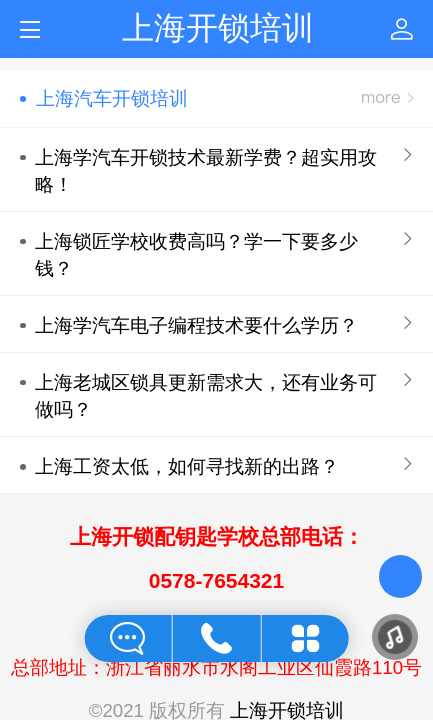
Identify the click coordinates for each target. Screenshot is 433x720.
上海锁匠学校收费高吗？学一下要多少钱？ (196, 255)
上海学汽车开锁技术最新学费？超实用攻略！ (206, 171)
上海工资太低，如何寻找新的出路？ (187, 466)
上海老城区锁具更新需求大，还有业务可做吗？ (206, 396)
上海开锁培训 (218, 28)
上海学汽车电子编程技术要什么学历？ (196, 325)
